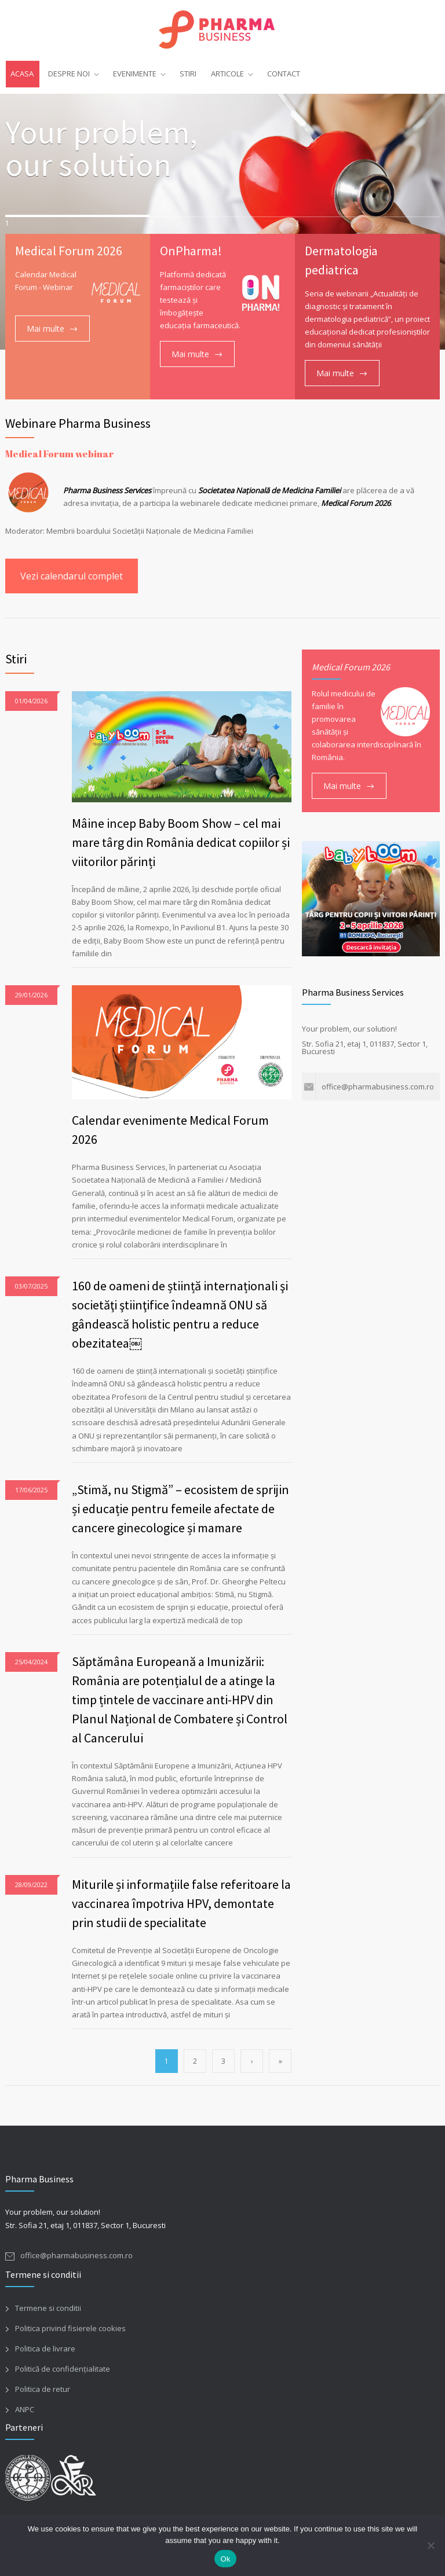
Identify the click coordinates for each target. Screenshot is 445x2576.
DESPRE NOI (69, 73)
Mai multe (45, 328)
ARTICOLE (227, 73)
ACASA (22, 73)
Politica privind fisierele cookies (70, 2328)
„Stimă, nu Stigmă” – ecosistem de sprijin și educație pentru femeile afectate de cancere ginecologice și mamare (180, 1508)
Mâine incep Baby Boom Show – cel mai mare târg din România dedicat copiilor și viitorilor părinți (181, 842)
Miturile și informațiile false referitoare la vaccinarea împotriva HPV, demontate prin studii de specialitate (181, 1903)
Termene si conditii (48, 2308)
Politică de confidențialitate (62, 2369)
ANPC (24, 2409)
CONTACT (283, 73)
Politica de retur (42, 2389)
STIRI (188, 73)
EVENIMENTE (134, 73)
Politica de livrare (45, 2348)
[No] (430, 2545)
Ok (225, 2559)
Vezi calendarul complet (71, 576)
